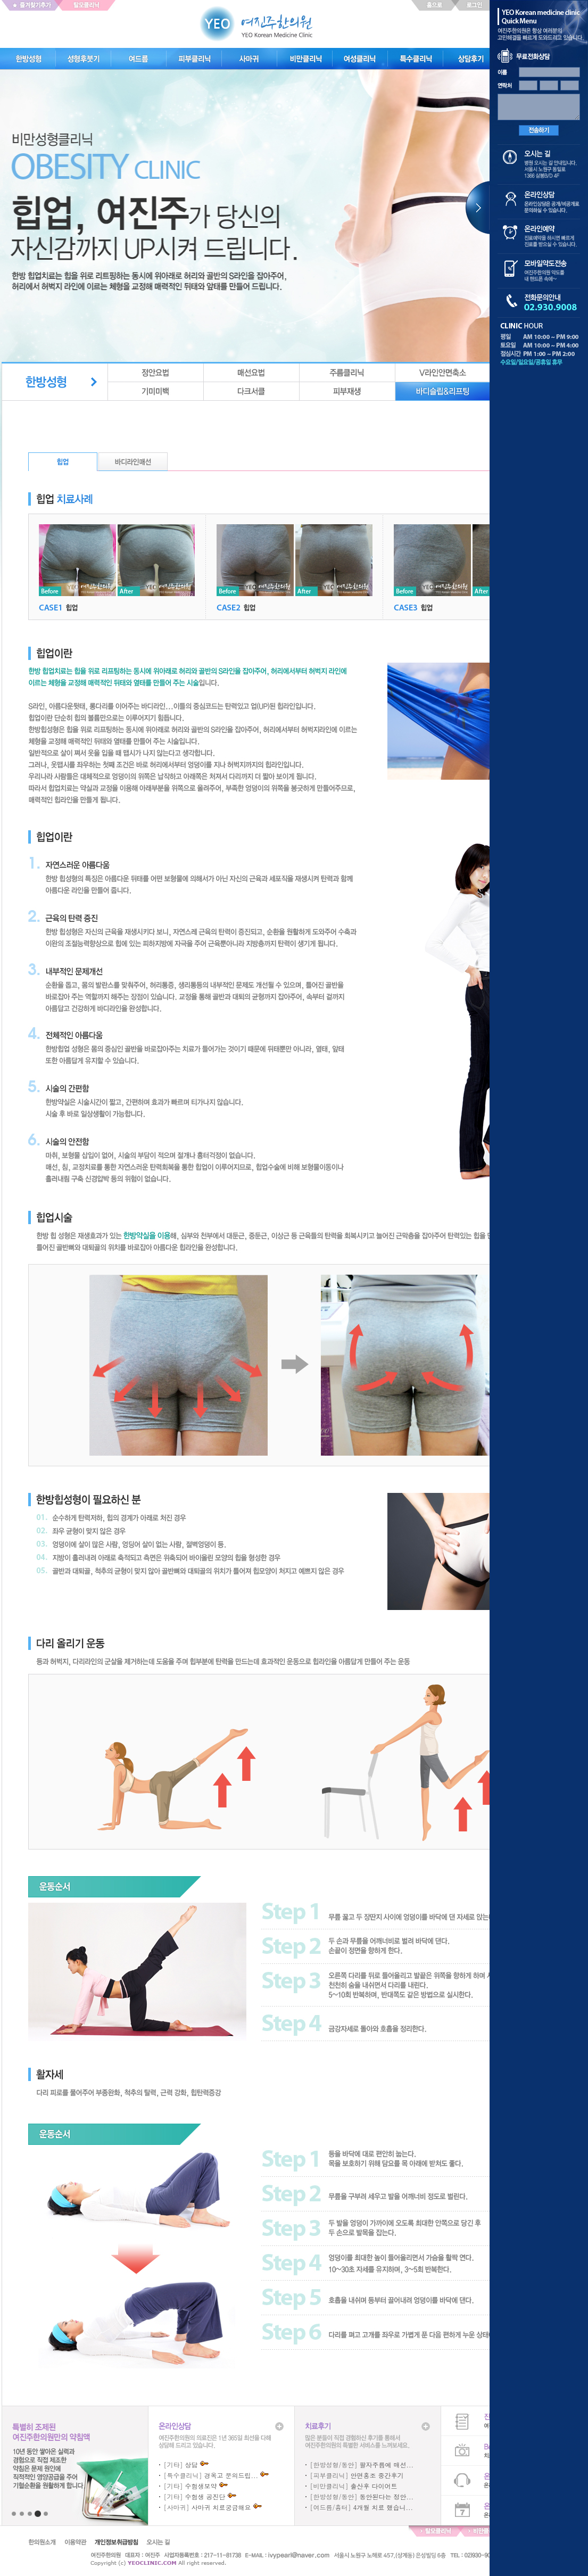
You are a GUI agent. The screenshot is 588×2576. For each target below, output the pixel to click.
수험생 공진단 (205, 2496)
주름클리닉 (347, 373)
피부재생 (347, 391)
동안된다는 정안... (387, 2496)
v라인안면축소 (443, 373)
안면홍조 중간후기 (377, 2475)
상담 (191, 2464)
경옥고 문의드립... (231, 2475)
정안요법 (156, 373)
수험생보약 (201, 2485)
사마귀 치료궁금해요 (221, 2507)
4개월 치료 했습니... (383, 2507)
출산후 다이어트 (374, 2485)
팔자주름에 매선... (387, 2464)
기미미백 (156, 391)
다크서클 (252, 391)
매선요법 (252, 373)
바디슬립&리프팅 (443, 391)
